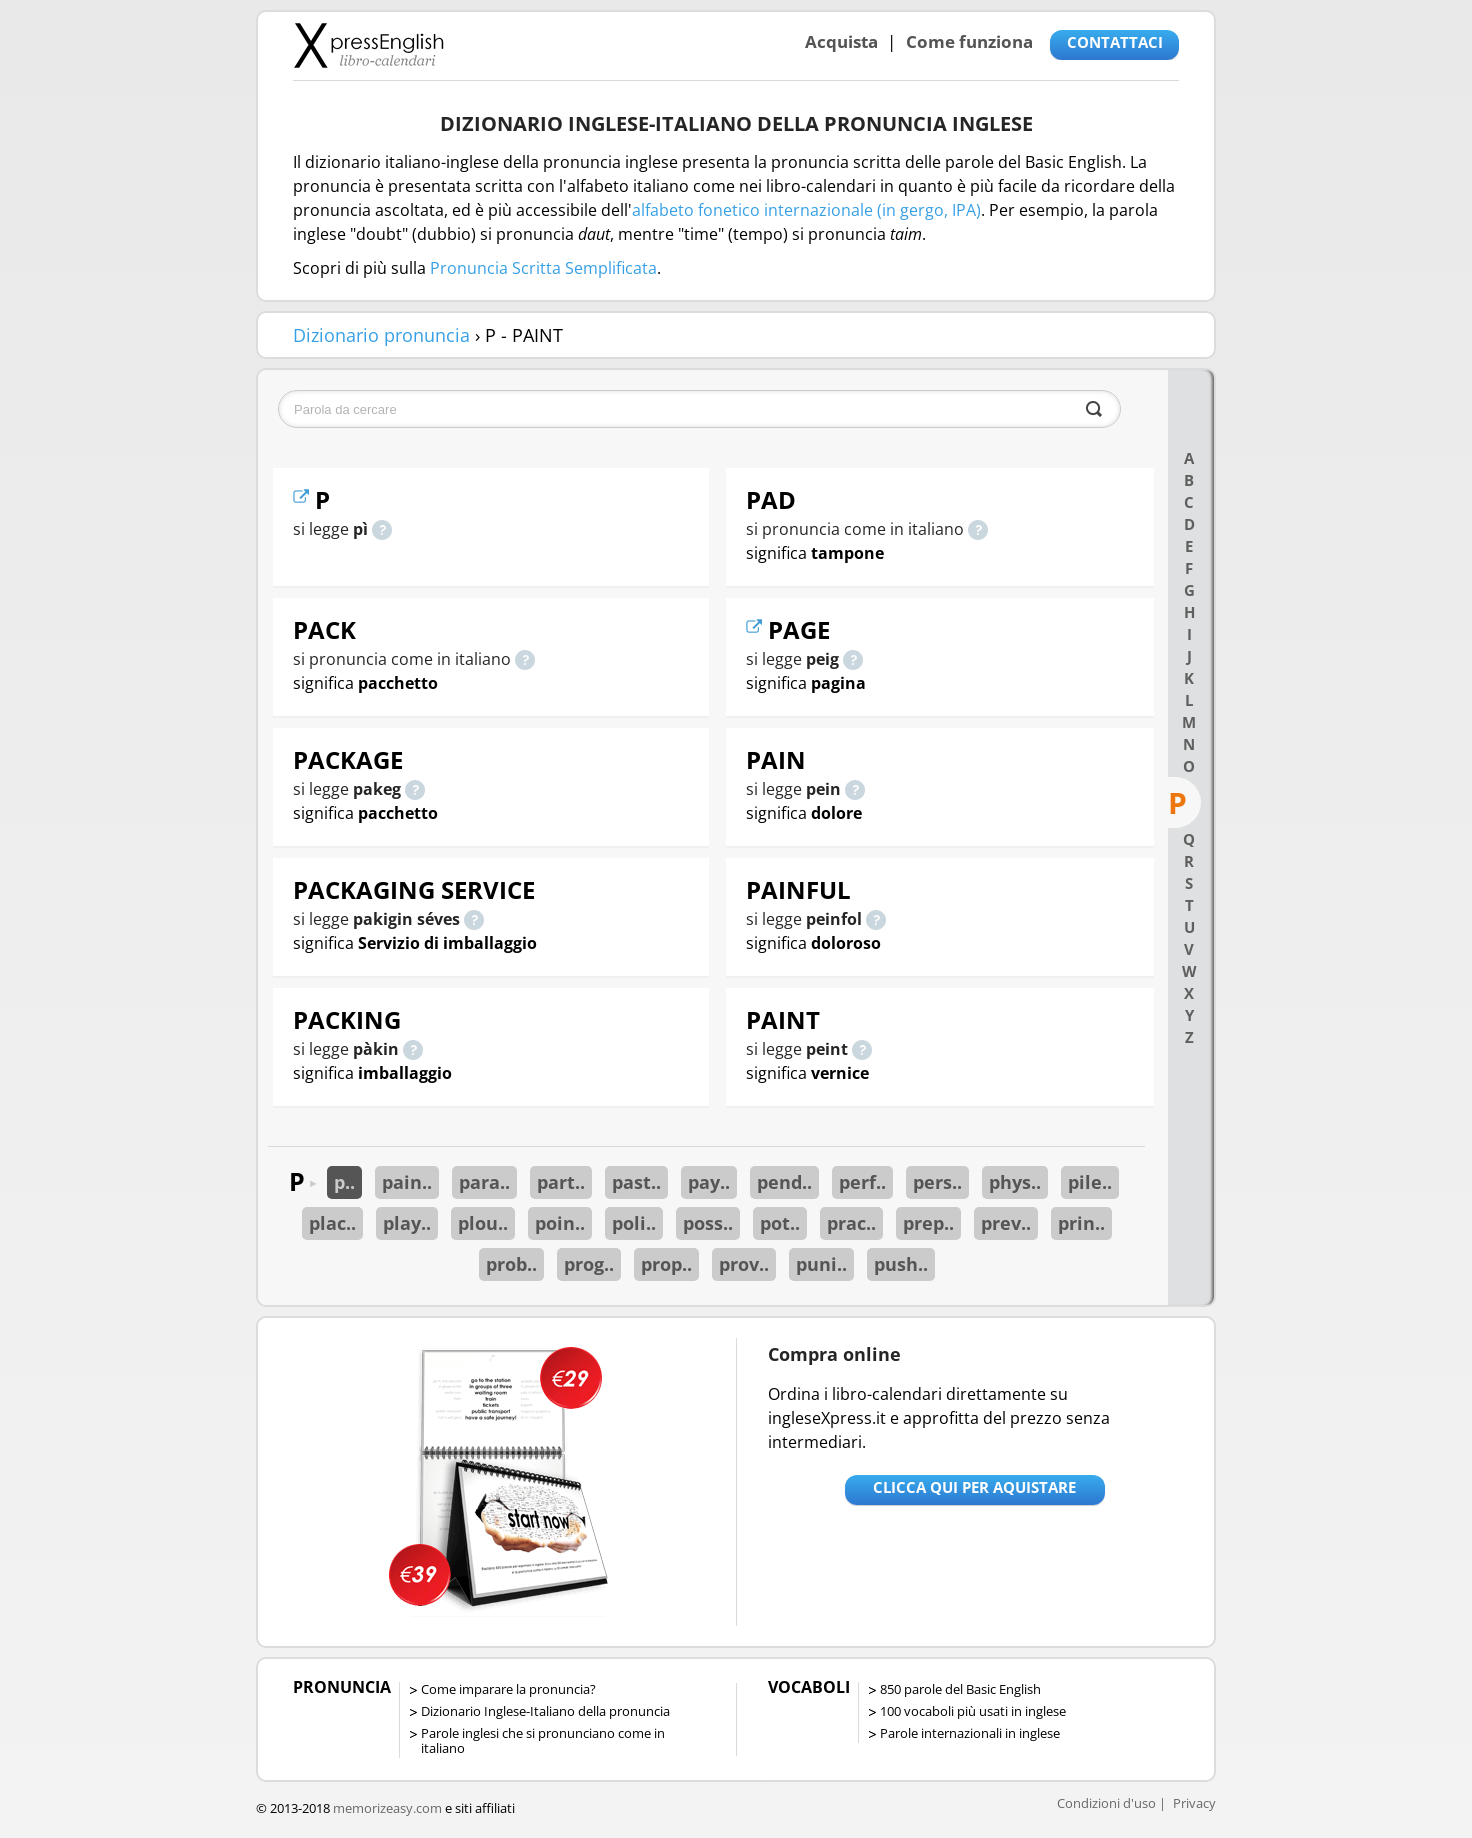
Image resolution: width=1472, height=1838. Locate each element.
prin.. (1081, 1223)
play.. (407, 1223)
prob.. (511, 1264)
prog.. (589, 1264)
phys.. (1015, 1182)
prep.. (928, 1223)
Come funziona (969, 41)
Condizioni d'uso (1106, 1803)
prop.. (666, 1264)
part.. (561, 1182)
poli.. (634, 1223)
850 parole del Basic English (960, 1689)
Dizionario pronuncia (381, 335)
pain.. (407, 1182)
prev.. (1006, 1223)
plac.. (332, 1223)
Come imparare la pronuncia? (508, 1689)
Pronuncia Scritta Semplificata (543, 268)
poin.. (560, 1223)
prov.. (744, 1264)
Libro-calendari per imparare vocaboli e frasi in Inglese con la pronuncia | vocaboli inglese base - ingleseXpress (368, 45)
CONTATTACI (1115, 42)
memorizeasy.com (387, 1808)
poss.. (708, 1223)
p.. (344, 1182)
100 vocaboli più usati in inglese (973, 1711)
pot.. (780, 1223)
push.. (901, 1264)
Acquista (841, 41)
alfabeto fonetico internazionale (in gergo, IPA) (806, 210)
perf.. (862, 1182)
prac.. (851, 1223)
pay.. (709, 1182)
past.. (636, 1182)
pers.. (937, 1182)
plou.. (483, 1223)
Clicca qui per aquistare (974, 1487)
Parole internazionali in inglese (970, 1733)
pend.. (784, 1182)
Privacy (1194, 1803)
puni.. (821, 1264)
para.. (484, 1182)
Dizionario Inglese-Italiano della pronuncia (545, 1711)
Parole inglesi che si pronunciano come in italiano (543, 1740)
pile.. (1090, 1182)
